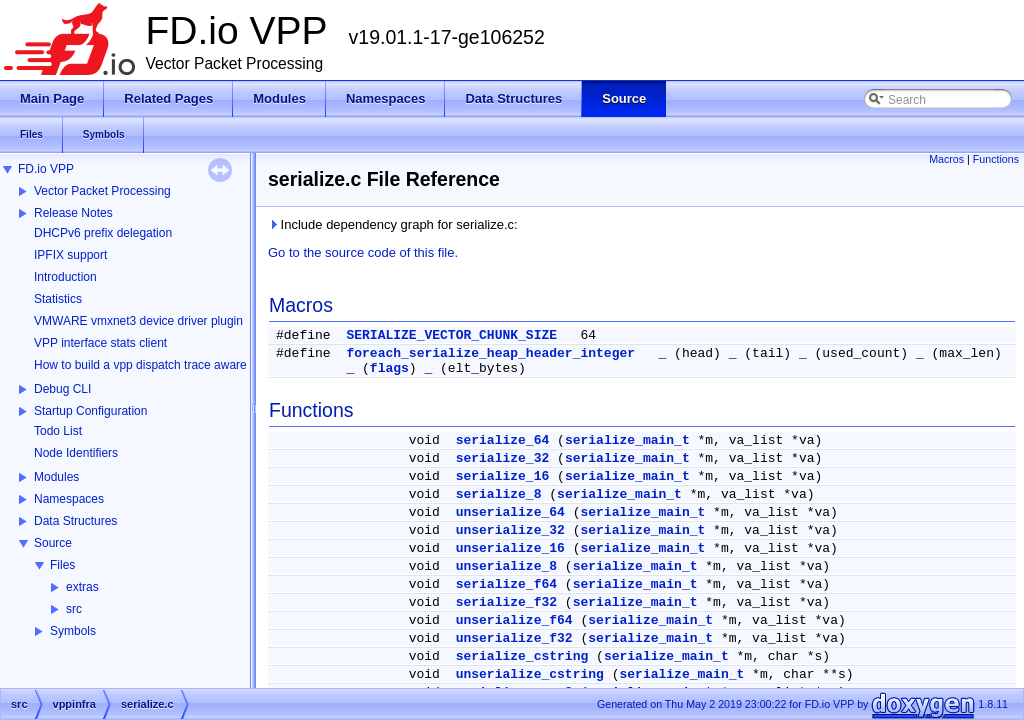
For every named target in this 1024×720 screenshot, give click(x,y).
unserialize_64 (510, 512)
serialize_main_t (627, 440)
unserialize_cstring (530, 674)
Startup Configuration (90, 411)
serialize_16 (503, 476)
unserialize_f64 (514, 620)
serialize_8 (499, 494)
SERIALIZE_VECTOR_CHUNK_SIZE (451, 335)
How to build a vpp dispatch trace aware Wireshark (169, 365)
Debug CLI (62, 389)
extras (82, 587)
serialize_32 (503, 458)
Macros (946, 159)
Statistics (58, 299)
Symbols (73, 631)
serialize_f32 (506, 602)
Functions (996, 159)
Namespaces (69, 499)
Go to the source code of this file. (363, 252)
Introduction (65, 277)
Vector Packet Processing (102, 191)
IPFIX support (70, 255)
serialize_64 (503, 440)
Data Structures (75, 521)
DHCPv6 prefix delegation (103, 233)
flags (389, 368)
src (74, 609)
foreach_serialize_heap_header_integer (490, 353)
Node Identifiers (76, 453)
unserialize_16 (510, 548)
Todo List (58, 431)
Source (53, 543)
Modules (56, 477)
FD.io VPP (46, 169)
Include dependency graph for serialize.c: (393, 224)
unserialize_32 (510, 530)
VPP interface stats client (100, 343)
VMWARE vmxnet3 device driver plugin (138, 321)
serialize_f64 (506, 584)
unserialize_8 (506, 566)
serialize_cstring (522, 656)
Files (62, 565)
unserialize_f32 (514, 638)
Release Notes (73, 213)
